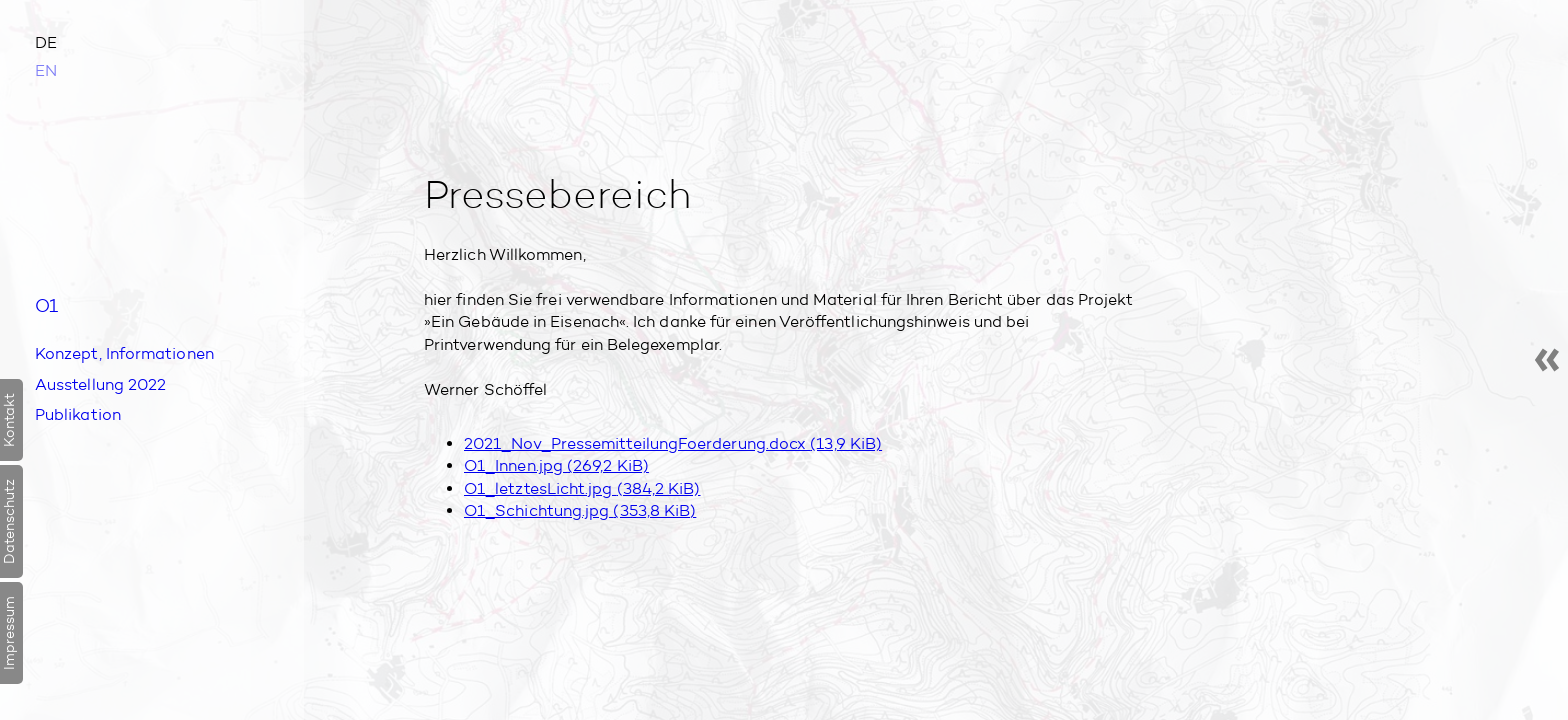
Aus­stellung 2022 (100, 387)
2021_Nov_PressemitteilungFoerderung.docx (673, 443)
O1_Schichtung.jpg (580, 510)
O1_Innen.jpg (556, 465)
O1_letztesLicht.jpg (582, 488)
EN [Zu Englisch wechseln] (46, 70)
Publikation (78, 417)
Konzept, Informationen (124, 356)
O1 (49, 306)
